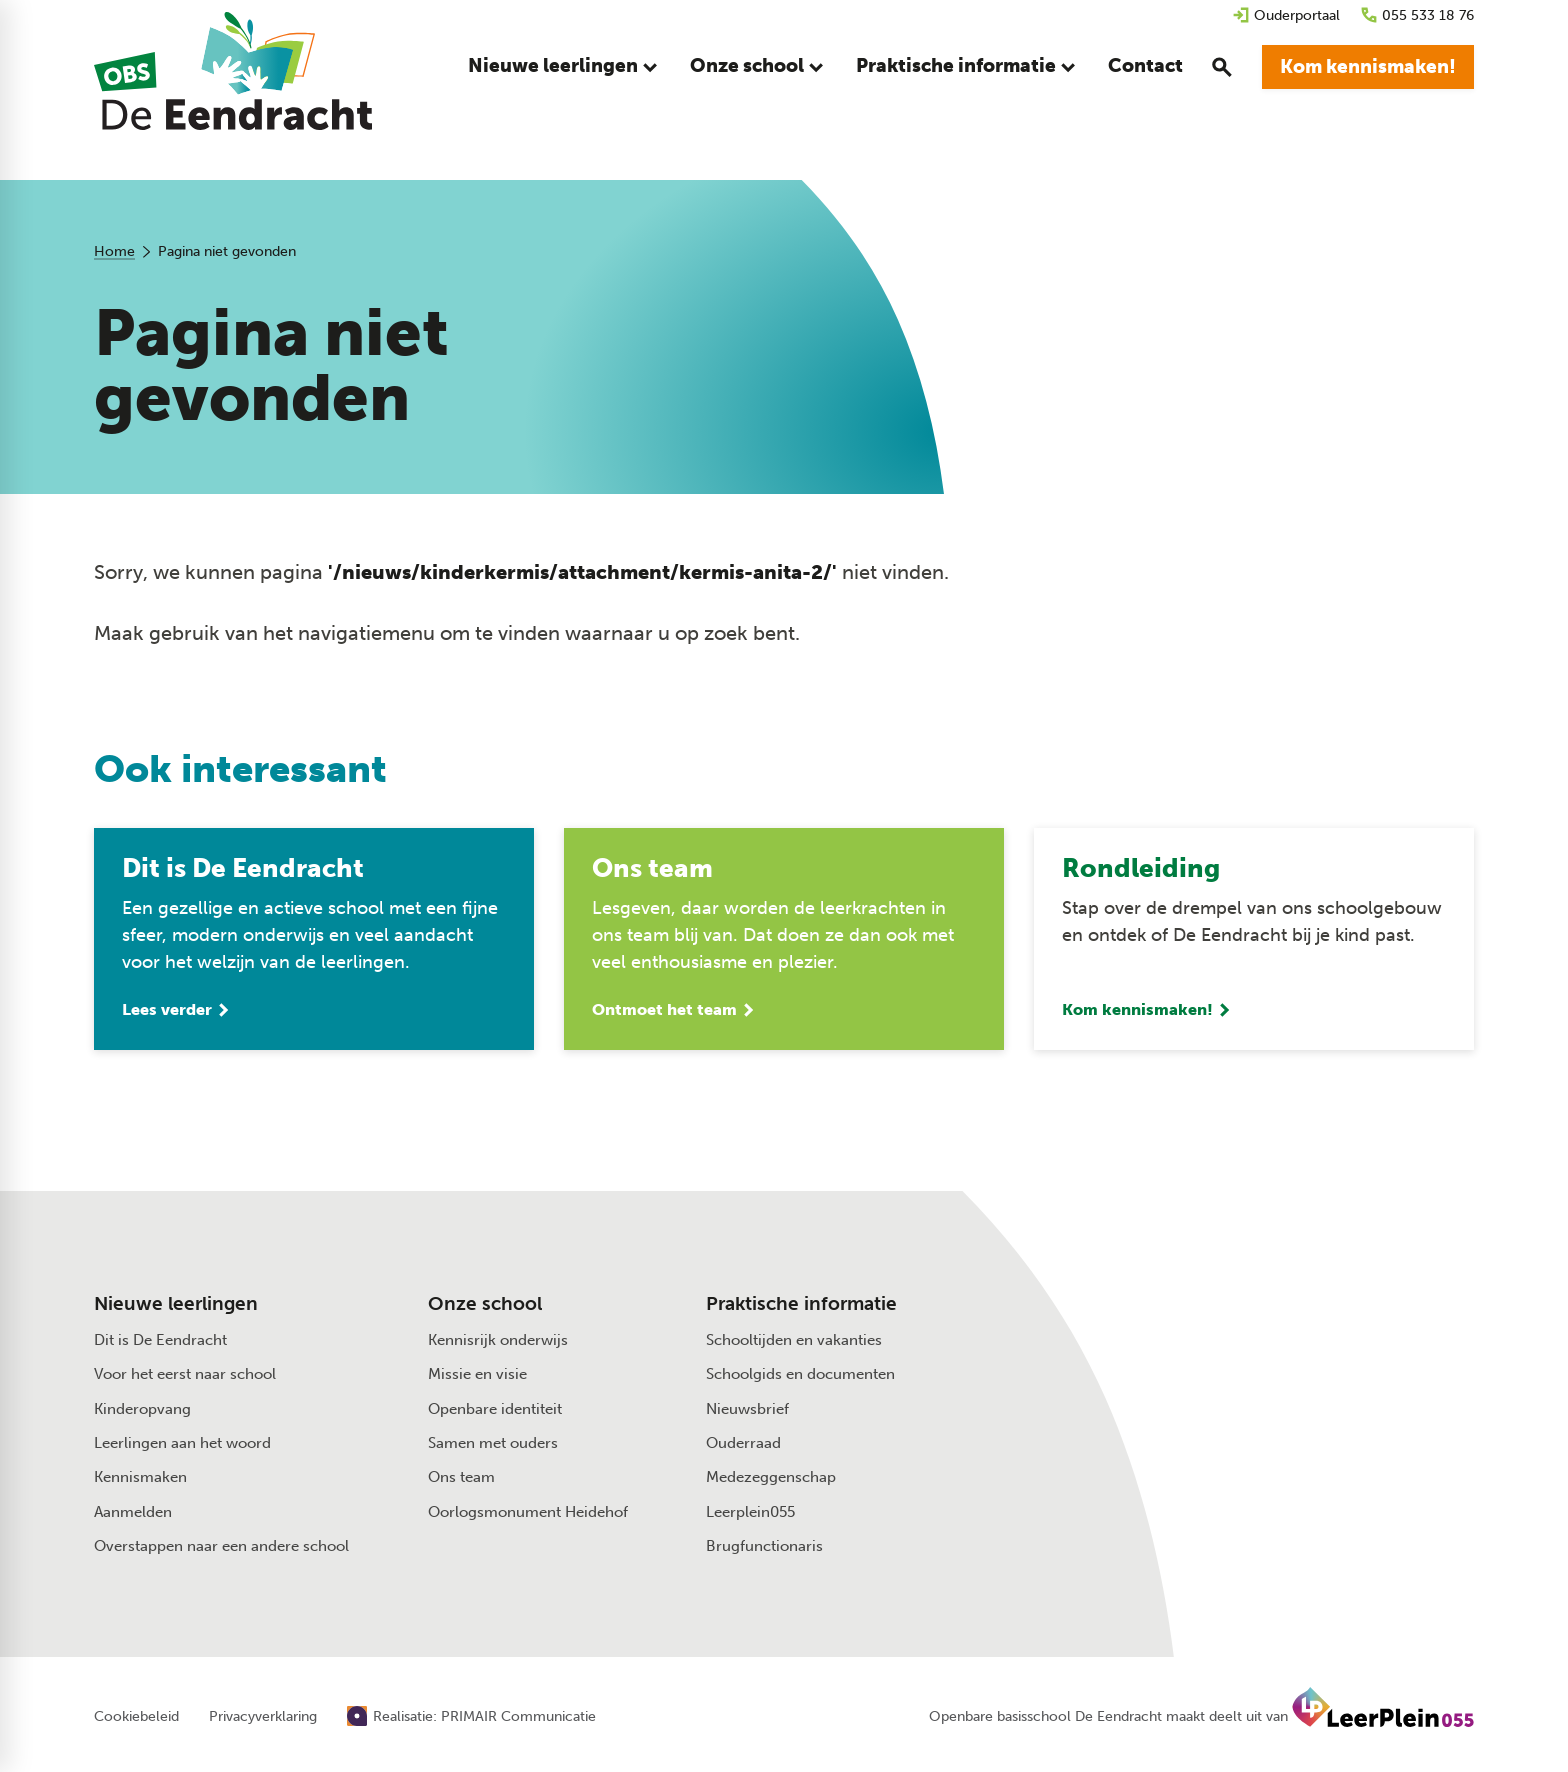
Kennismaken (140, 1482)
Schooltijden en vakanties (794, 1345)
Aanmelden (133, 1517)
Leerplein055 (750, 1517)
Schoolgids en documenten (800, 1379)
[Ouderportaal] (1286, 15)
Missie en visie (477, 1379)
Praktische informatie (801, 1309)
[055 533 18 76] (1417, 15)
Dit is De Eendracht (160, 1345)
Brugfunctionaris (764, 1551)
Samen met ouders (493, 1448)
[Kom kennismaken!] (1368, 70)
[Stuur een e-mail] (1257, 1337)
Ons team (461, 1482)
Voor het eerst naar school (185, 1379)
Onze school (485, 1309)
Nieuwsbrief (747, 1414)
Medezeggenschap (771, 1482)
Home (114, 251)
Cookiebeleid (136, 1722)
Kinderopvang (142, 1414)
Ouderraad (743, 1448)
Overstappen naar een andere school (221, 1551)
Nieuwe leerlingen (176, 1309)
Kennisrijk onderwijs (498, 1345)
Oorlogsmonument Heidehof (528, 1517)
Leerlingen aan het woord (182, 1448)
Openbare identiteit (495, 1414)
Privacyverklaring (263, 1722)
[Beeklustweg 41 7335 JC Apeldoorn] (1267, 1380)
